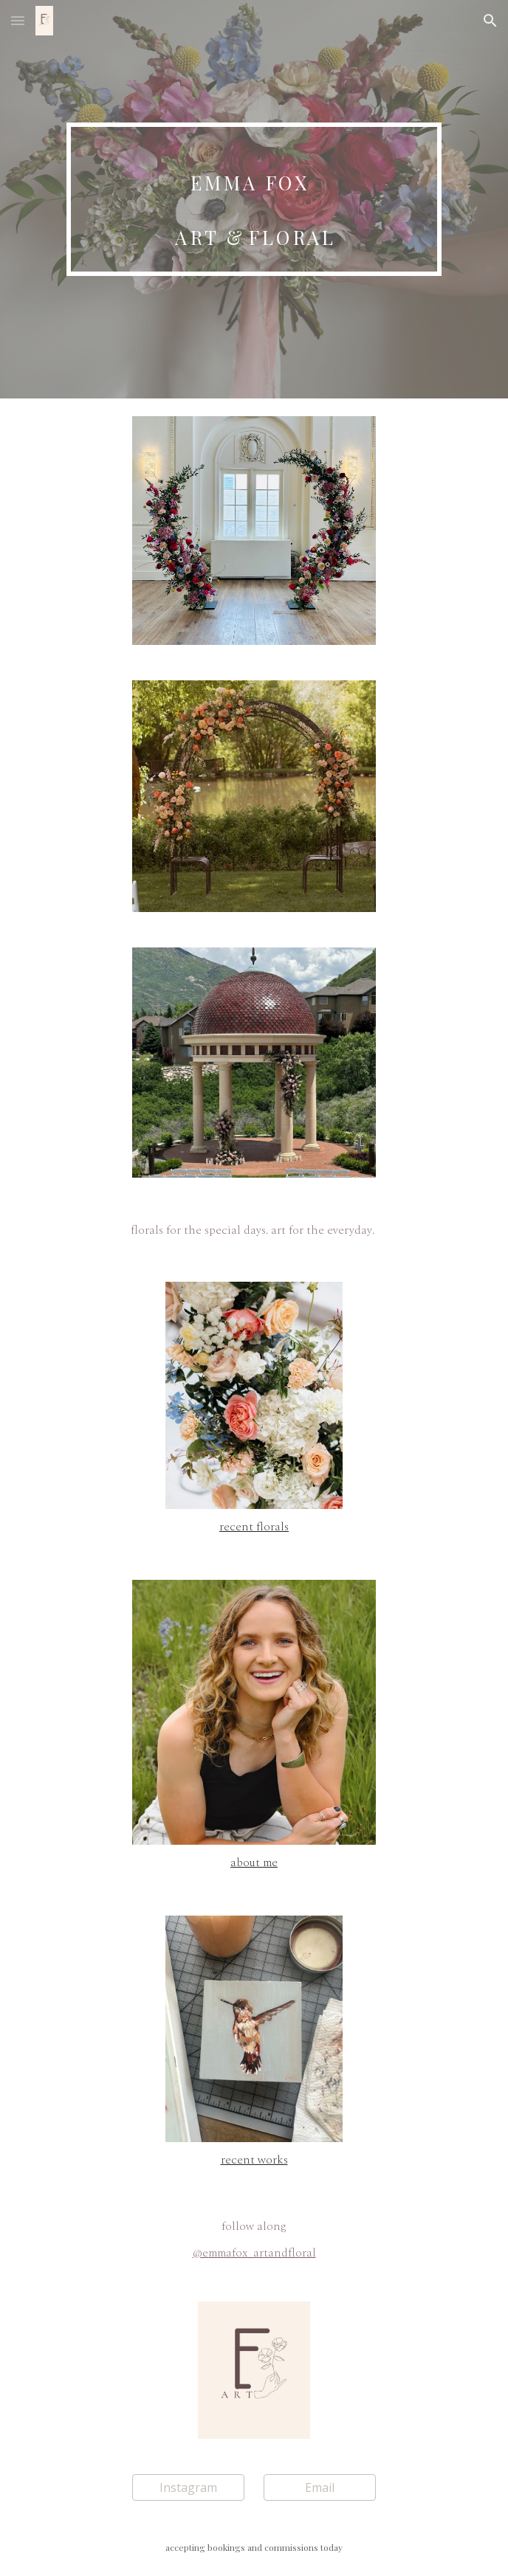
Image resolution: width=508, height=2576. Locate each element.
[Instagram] (188, 2487)
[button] (17, 20)
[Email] (319, 2487)
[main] (253, 198)
